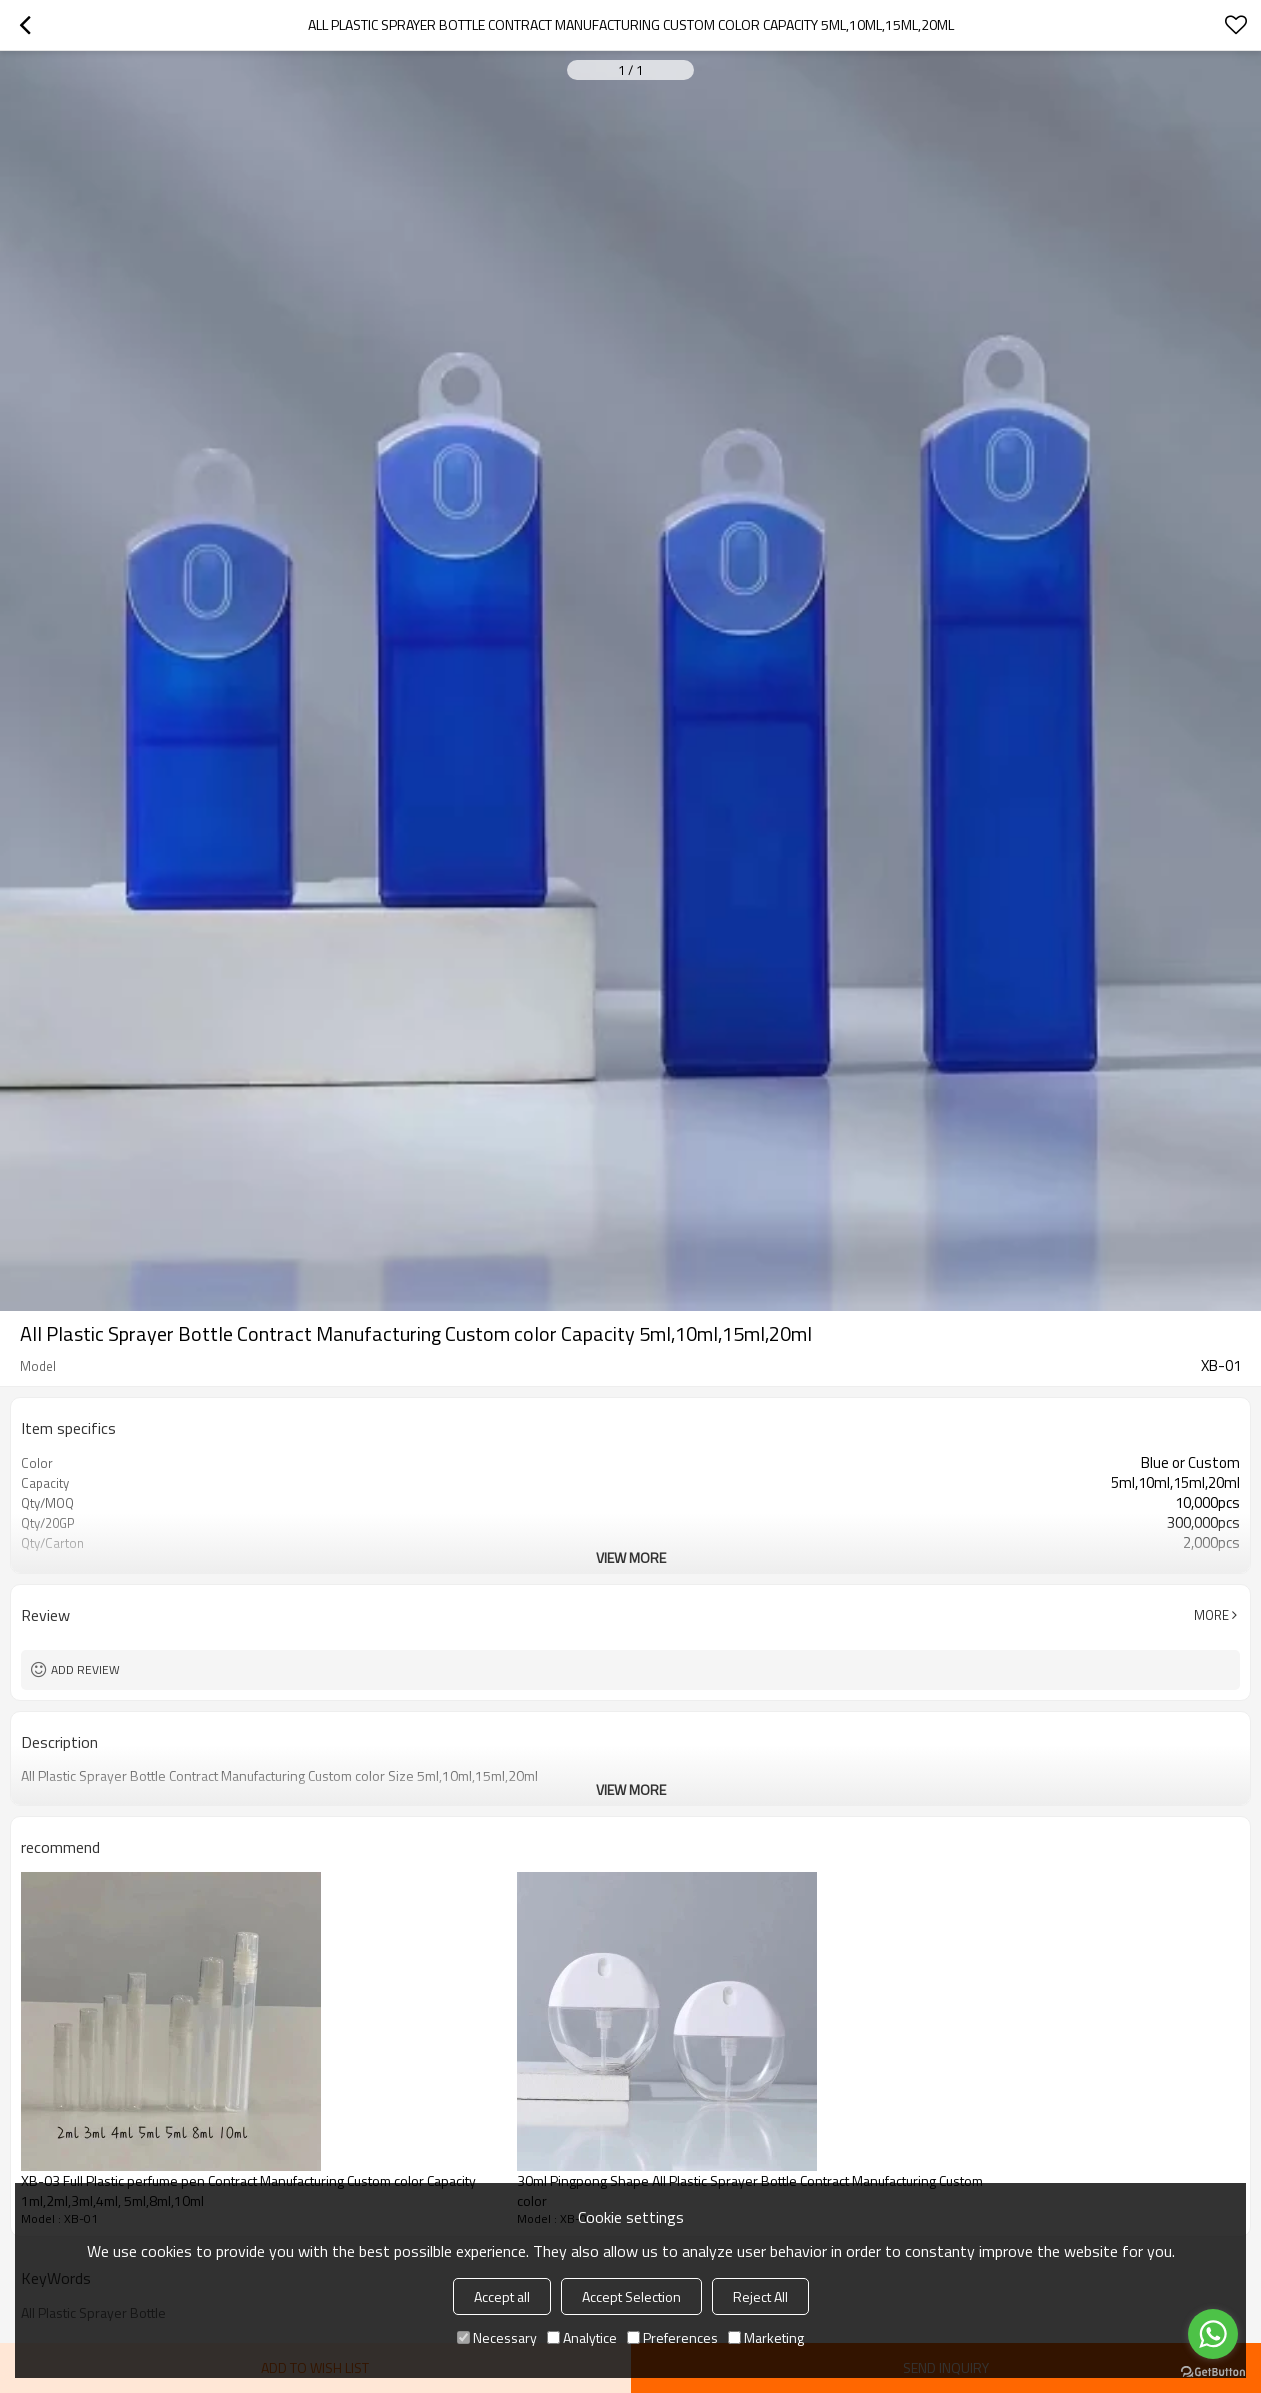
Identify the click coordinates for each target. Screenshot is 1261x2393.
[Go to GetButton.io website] (1213, 2372)
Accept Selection (631, 2296)
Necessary (497, 2337)
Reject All (760, 2296)
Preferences (672, 2337)
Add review (85, 1669)
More (1211, 1615)
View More (631, 1557)
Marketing (766, 2337)
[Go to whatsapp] (1213, 2334)
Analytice (582, 2337)
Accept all (502, 2296)
